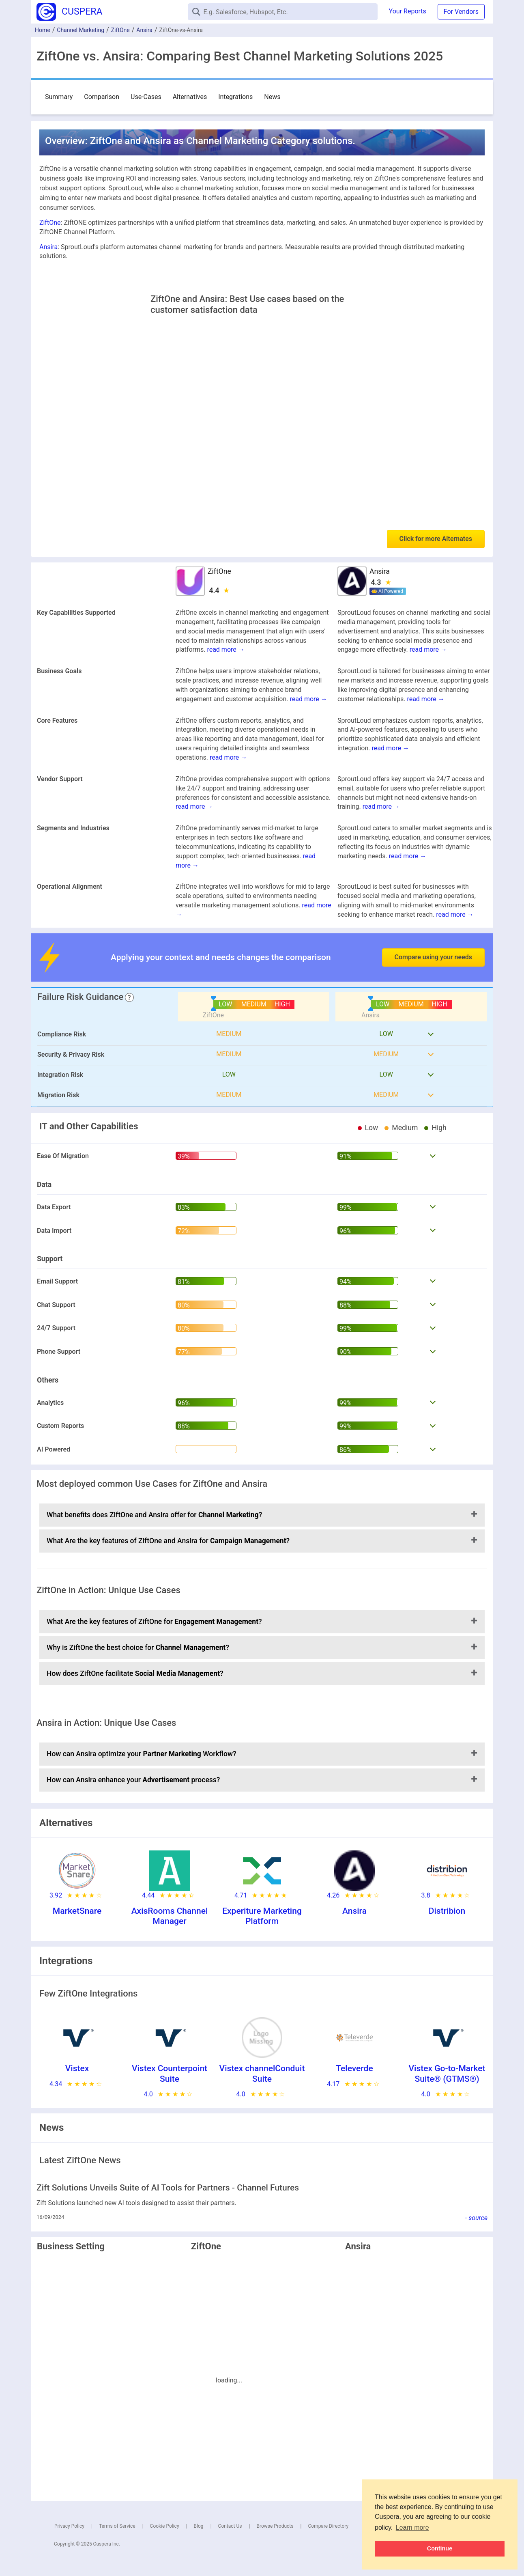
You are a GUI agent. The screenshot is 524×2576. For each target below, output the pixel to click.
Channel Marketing (80, 30)
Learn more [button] (412, 2527)
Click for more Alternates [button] (435, 539)
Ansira (144, 30)
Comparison (101, 97)
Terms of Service (117, 2526)
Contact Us (230, 2526)
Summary (59, 97)
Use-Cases (146, 97)
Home (42, 30)
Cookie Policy (164, 2526)
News (272, 97)
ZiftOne (120, 30)
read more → (225, 649)
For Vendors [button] (461, 11)
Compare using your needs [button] (433, 957)
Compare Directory (328, 2526)
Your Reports (407, 11)
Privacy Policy (69, 2526)
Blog (199, 2526)
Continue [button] (439, 2548)
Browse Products (274, 2526)
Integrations (235, 97)
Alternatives (190, 97)
